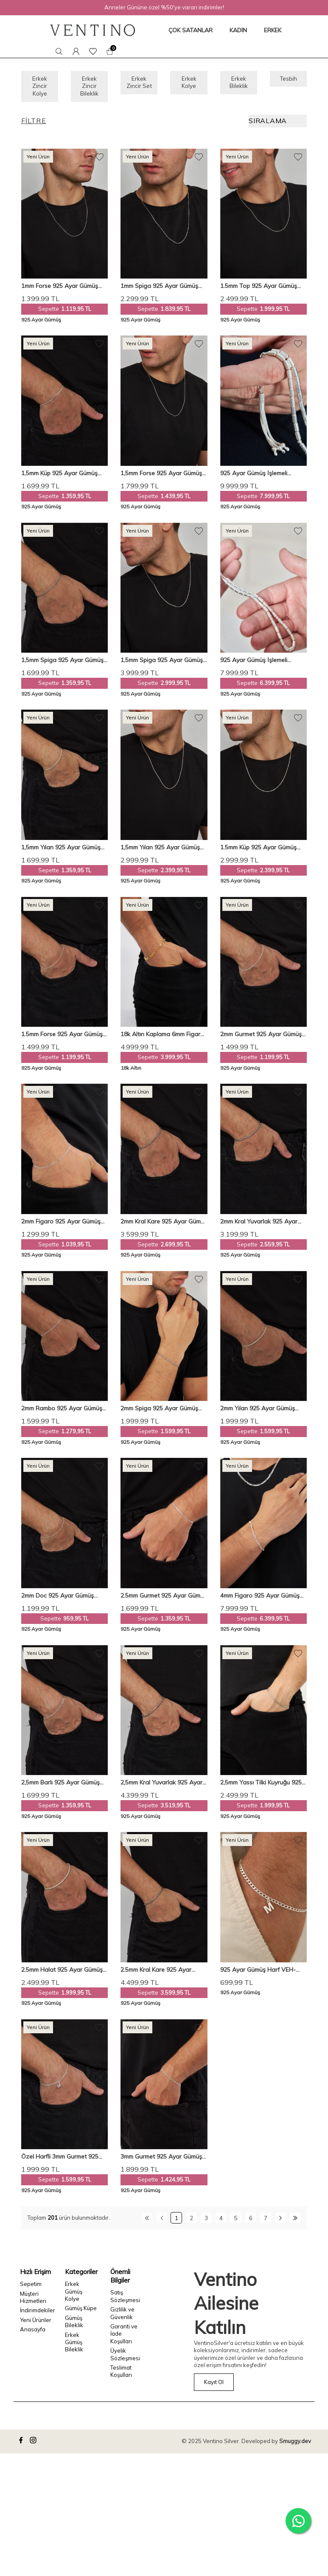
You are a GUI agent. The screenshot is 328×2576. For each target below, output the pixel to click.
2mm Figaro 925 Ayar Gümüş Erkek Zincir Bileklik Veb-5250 (61, 1226)
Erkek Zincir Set (139, 88)
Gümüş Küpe (81, 2313)
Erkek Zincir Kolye (39, 88)
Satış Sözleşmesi (125, 2301)
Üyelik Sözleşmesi (125, 2359)
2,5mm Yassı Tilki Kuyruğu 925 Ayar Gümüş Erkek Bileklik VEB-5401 (263, 1787)
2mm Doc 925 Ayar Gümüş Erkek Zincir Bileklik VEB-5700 (61, 1600)
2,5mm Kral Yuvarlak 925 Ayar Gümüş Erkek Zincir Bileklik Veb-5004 (164, 1787)
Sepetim (31, 2289)
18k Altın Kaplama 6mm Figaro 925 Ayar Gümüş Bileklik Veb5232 (162, 1039)
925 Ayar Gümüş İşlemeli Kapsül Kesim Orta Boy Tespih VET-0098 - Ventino (261, 665)
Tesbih (288, 80)
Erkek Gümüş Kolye (73, 2296)
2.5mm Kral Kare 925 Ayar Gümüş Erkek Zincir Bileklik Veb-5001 (164, 1974)
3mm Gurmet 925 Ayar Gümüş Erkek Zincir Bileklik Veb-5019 (161, 2162)
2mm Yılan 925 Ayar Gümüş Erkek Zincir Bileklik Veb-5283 (260, 1413)
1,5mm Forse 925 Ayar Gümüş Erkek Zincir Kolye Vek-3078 (161, 478)
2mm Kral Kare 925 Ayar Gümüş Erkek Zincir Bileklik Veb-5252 (164, 1226)
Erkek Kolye (189, 84)
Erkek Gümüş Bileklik (74, 2347)
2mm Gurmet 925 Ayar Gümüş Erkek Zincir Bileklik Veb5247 (261, 1039)
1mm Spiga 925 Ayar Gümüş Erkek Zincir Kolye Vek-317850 (162, 291)
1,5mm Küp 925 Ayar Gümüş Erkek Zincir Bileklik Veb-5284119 (59, 478)
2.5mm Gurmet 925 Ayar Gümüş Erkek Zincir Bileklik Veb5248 (164, 1600)
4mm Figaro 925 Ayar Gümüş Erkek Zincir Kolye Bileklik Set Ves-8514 (260, 1600)
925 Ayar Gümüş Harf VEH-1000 (258, 1974)
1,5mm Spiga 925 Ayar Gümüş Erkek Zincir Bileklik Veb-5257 (62, 665)
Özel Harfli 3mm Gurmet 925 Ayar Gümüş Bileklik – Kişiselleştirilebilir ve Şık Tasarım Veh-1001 (64, 2162)
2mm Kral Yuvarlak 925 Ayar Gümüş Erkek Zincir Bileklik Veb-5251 (263, 1226)
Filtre (33, 125)
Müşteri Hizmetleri (33, 2302)
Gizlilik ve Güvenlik (122, 2318)
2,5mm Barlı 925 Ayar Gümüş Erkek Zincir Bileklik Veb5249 (60, 1787)
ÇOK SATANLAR (190, 30)
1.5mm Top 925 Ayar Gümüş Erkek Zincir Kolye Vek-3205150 (263, 291)
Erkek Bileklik (238, 84)
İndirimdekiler (36, 2315)
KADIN (238, 30)
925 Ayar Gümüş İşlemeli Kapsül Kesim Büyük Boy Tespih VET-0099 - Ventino (263, 478)
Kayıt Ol (214, 2386)
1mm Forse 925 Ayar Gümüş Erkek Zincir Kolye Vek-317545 (62, 291)
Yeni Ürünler (35, 2324)
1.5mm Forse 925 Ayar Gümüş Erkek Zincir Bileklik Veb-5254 (62, 1039)
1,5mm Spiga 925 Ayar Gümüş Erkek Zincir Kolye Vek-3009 (162, 665)
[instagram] (34, 2446)
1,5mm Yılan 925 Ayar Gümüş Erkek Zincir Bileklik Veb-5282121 (61, 852)
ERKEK (272, 30)
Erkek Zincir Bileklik (89, 88)
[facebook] (22, 2446)
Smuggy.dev (295, 2446)
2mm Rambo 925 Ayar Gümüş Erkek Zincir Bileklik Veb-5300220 (61, 1413)
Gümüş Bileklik (74, 2326)
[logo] (92, 30)
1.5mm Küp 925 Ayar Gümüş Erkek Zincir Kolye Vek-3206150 (263, 852)
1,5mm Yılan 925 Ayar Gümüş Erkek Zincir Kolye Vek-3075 (160, 852)
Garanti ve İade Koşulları (123, 2338)
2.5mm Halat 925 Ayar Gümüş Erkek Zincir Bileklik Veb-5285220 (62, 1974)
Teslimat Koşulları (121, 2376)
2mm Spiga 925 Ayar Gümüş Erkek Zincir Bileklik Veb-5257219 (159, 1413)
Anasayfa (32, 2334)
